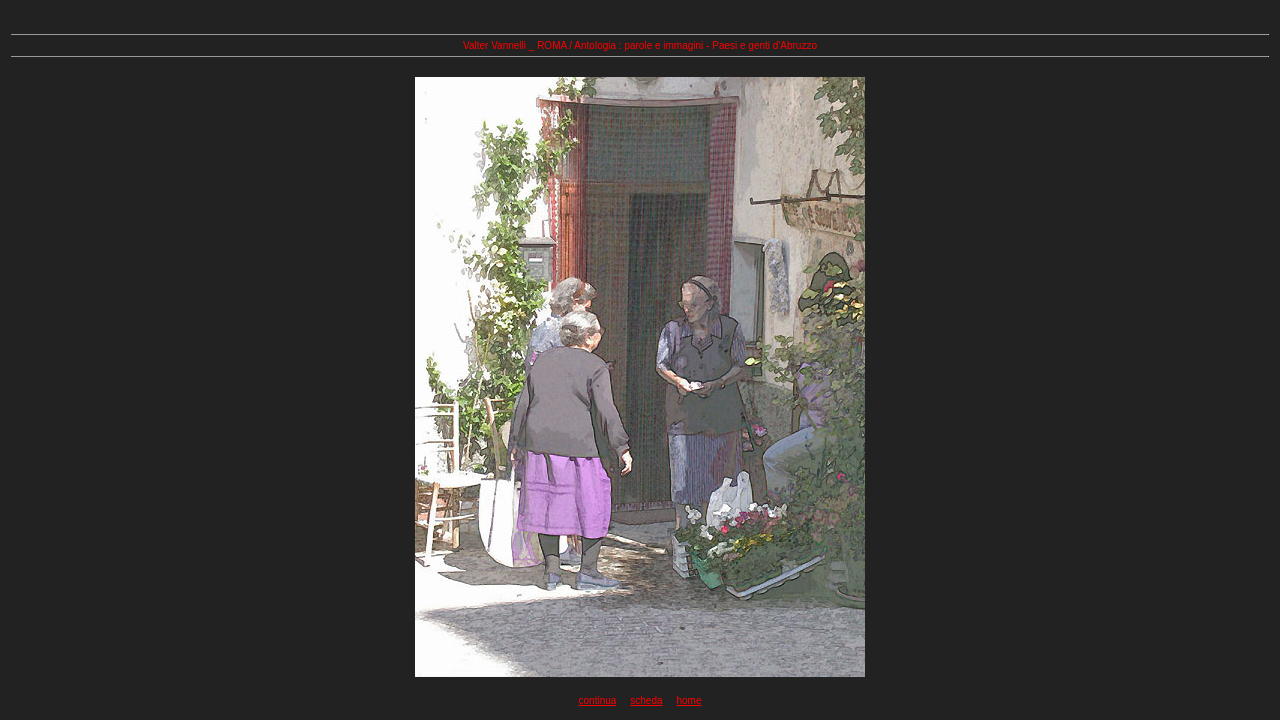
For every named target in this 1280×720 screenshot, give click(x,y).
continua (598, 700)
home (688, 700)
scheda (646, 700)
